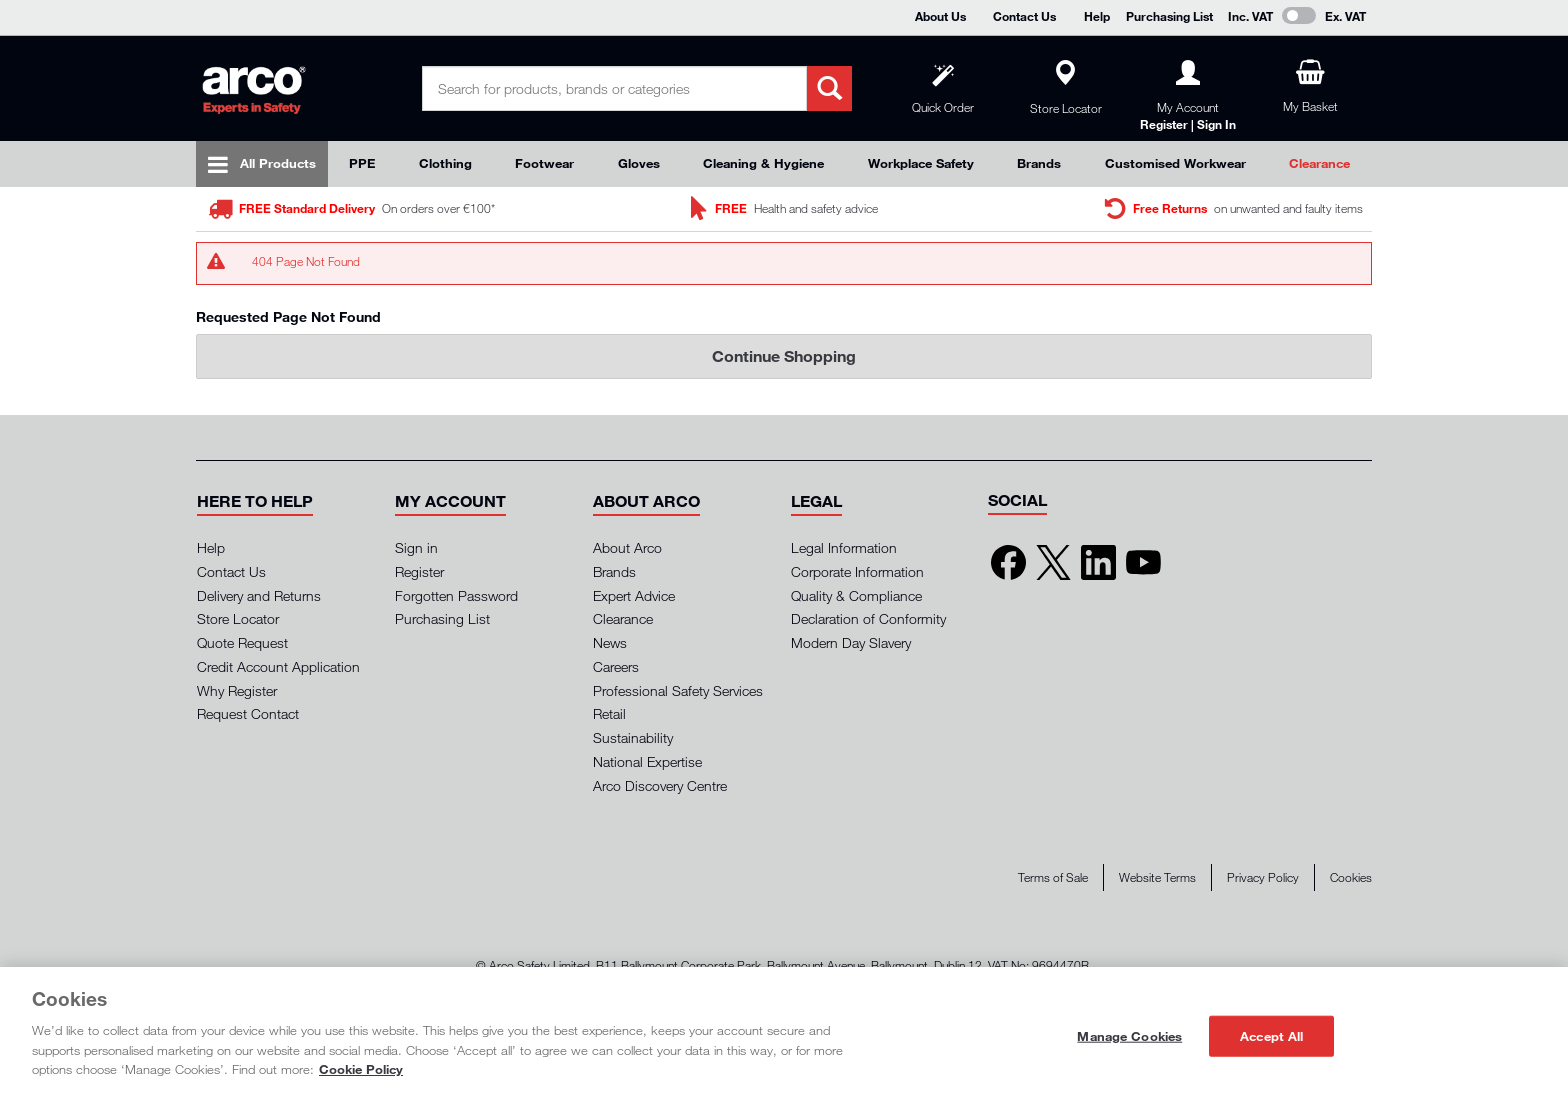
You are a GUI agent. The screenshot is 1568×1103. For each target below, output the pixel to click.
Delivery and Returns (259, 595)
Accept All (1271, 1035)
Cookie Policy (361, 1069)
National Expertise (647, 761)
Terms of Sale (1053, 877)
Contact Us (1024, 16)
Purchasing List (1169, 16)
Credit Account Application (278, 666)
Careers (616, 666)
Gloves (639, 163)
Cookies (1351, 877)
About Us (940, 16)
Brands (1039, 163)
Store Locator (238, 618)
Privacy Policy (1263, 877)
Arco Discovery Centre (660, 785)
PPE (362, 163)
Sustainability (633, 737)
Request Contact (248, 713)
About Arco (627, 547)
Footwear (544, 163)
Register (419, 571)
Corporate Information (857, 571)
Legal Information (844, 547)
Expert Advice (634, 595)
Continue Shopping (784, 355)
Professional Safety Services (678, 690)
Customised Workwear (1175, 163)
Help (1097, 16)
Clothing (445, 163)
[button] (255, 501)
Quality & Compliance (856, 595)
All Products (278, 163)
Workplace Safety (921, 163)
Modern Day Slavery (851, 642)
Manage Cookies (1129, 1035)
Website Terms (1157, 877)
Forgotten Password (456, 595)
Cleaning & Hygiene (763, 163)
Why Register (237, 690)
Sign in (416, 547)
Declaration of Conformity (868, 618)
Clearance (1319, 163)
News (610, 642)
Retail (609, 713)
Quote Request (242, 642)
